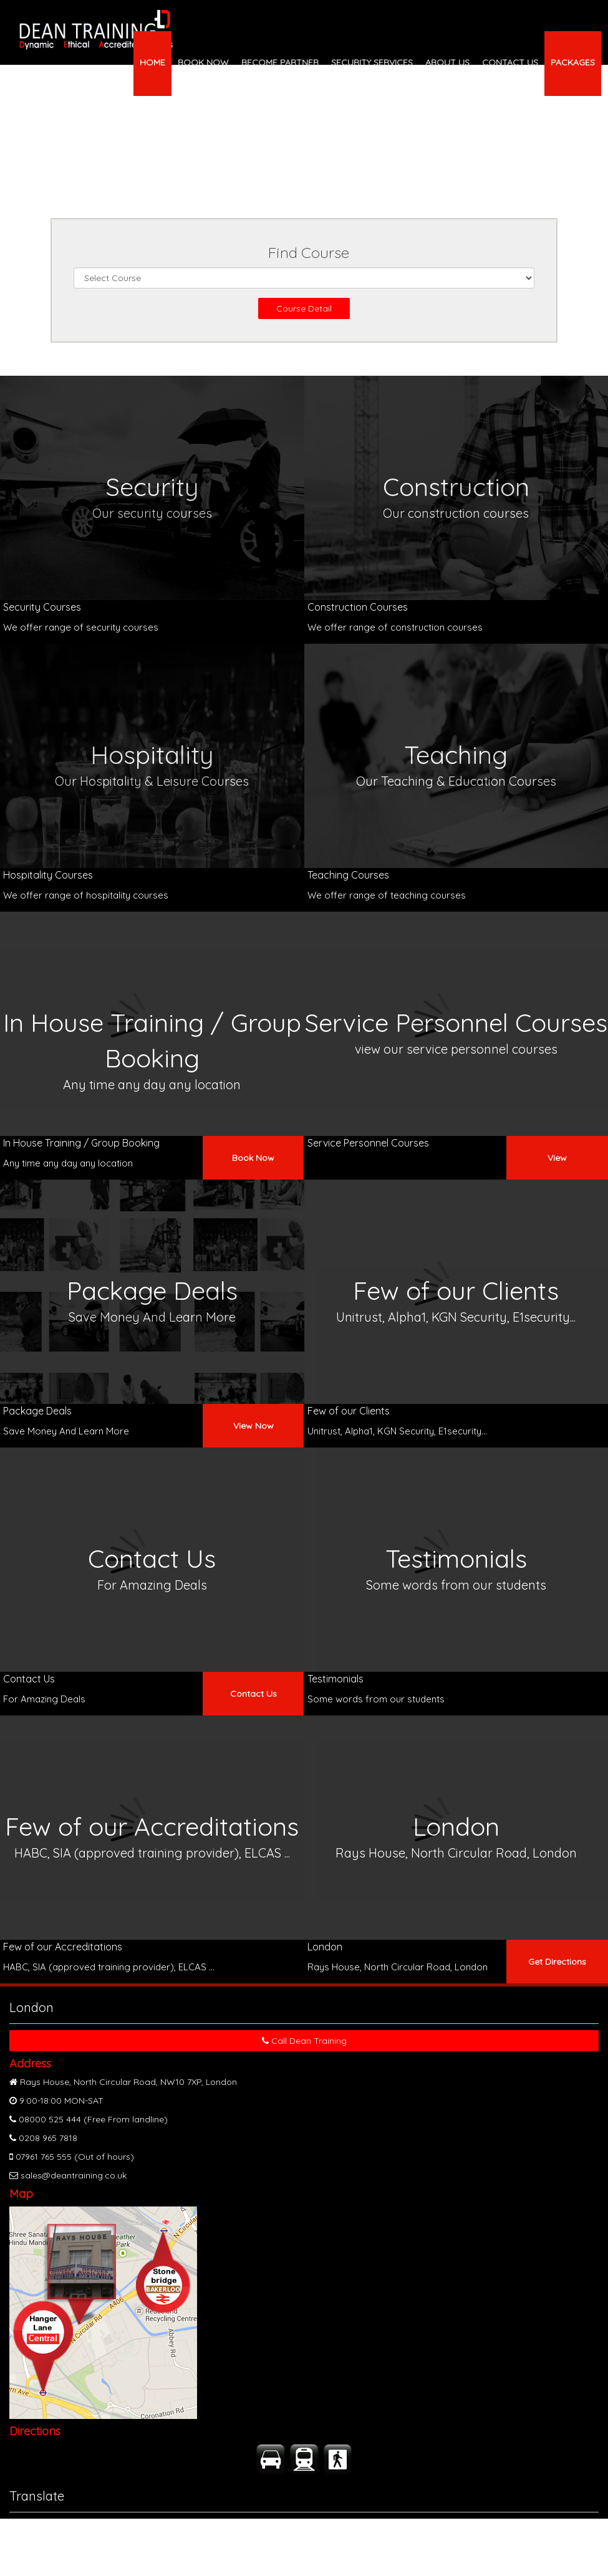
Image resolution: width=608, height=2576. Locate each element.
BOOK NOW (203, 62)
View (557, 1157)
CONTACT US (510, 62)
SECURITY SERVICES (372, 62)
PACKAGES (573, 62)
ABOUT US (447, 62)
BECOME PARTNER (280, 62)
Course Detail (304, 308)
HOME (152, 62)
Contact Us (253, 1693)
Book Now (253, 1157)
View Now (253, 1425)
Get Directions (557, 1961)
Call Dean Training (304, 2040)
